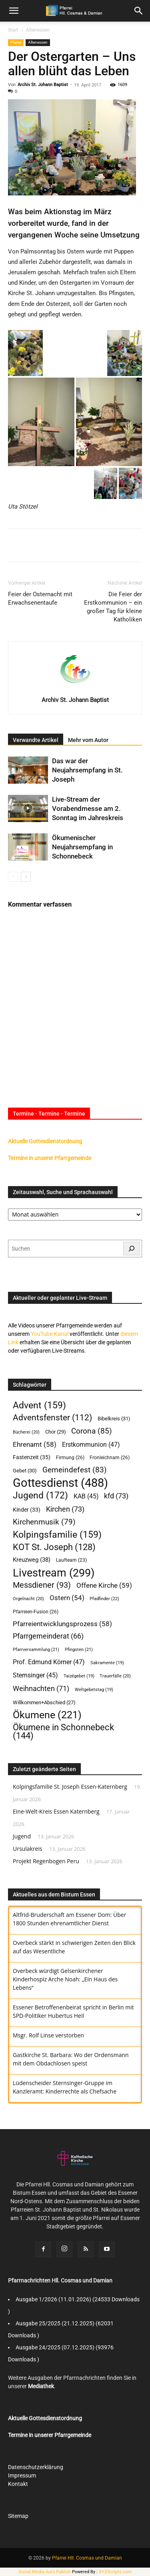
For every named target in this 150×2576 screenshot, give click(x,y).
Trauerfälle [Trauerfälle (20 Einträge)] (115, 1676)
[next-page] (26, 877)
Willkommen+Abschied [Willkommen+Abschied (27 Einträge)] (44, 1702)
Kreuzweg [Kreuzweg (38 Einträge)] (31, 1559)
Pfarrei (15, 42)
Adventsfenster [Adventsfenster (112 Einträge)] (52, 1418)
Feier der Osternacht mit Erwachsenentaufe (40, 598)
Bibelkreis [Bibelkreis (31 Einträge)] (114, 1418)
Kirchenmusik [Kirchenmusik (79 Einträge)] (44, 1522)
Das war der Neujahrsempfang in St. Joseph (87, 770)
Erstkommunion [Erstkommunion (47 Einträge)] (91, 1444)
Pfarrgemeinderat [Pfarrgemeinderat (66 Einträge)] (48, 1636)
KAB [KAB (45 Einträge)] (86, 1496)
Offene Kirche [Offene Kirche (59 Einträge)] (104, 1585)
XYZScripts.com (115, 2571)
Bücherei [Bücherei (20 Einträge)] (26, 1432)
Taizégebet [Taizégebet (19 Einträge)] (79, 1676)
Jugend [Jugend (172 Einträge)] (40, 1495)
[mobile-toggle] (13, 11)
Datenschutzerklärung (35, 2467)
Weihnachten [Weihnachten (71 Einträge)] (41, 1688)
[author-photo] (75, 688)
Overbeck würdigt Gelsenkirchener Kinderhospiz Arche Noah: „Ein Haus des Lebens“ (65, 1979)
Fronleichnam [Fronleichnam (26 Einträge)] (110, 1457)
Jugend (22, 1836)
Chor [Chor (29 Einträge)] (55, 1432)
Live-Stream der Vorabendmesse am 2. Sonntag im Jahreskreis (87, 808)
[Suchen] (131, 1248)
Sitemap (18, 2516)
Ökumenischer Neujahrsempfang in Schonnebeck (82, 847)
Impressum (22, 2475)
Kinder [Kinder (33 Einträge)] (26, 1509)
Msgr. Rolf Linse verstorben (48, 2035)
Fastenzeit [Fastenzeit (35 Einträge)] (31, 1457)
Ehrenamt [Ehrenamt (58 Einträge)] (34, 1444)
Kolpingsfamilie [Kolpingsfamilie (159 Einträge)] (57, 1534)
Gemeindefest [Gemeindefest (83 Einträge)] (74, 1470)
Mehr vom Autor (88, 740)
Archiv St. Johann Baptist (43, 84)
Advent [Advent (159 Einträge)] (39, 1405)
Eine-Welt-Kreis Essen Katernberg (56, 1811)
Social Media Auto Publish (44, 2571)
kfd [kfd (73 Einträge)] (116, 1496)
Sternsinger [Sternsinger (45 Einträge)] (35, 1675)
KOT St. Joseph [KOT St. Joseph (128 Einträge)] (54, 1547)
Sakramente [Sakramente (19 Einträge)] (107, 1662)
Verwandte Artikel (35, 740)
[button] (139, 11)
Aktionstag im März (78, 211)
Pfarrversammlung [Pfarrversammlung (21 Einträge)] (36, 1649)
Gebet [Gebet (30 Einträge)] (25, 1471)
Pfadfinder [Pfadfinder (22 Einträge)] (104, 1598)
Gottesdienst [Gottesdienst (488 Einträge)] (60, 1483)
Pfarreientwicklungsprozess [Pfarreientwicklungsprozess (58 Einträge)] (62, 1624)
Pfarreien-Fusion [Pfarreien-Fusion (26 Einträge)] (35, 1612)
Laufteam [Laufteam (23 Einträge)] (71, 1560)
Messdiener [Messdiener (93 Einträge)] (42, 1585)
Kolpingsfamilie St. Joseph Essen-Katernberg (70, 1786)
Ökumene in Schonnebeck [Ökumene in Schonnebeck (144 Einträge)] (63, 1731)
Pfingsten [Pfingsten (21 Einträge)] (79, 1649)
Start (13, 30)
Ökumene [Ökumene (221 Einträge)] (47, 1715)
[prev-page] (13, 877)
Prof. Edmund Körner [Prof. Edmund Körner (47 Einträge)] (49, 1662)
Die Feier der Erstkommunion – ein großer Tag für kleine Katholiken (113, 607)
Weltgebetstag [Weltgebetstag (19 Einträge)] (94, 1689)
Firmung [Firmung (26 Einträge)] (70, 1457)
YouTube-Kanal (49, 1334)
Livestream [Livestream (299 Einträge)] (53, 1573)
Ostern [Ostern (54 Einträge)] (67, 1598)
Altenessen (38, 30)
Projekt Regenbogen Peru (46, 1861)
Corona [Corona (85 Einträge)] (91, 1431)
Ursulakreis (27, 1848)
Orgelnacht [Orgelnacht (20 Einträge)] (28, 1598)
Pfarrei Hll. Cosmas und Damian (87, 2558)
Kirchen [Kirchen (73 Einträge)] (65, 1509)
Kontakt (18, 2484)
